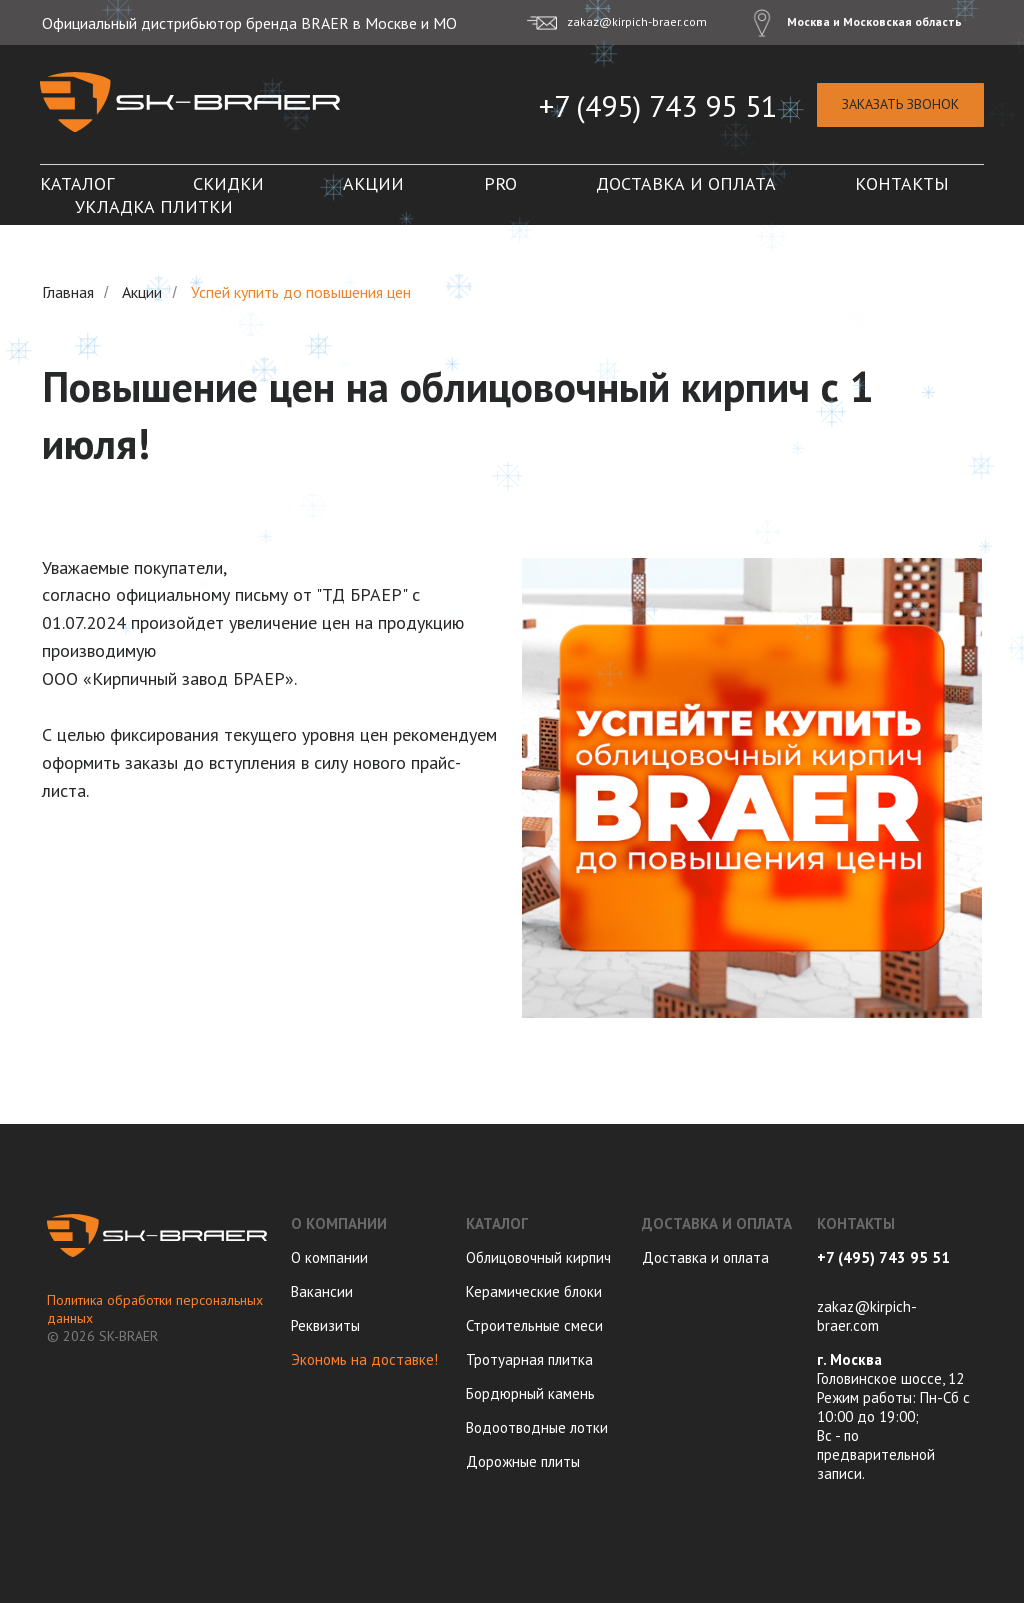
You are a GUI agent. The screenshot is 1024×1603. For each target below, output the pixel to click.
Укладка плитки (154, 206)
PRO (500, 183)
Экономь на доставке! (364, 1359)
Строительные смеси (534, 1325)
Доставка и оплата (686, 183)
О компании (329, 1257)
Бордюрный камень (530, 1393)
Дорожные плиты (523, 1461)
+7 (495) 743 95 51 (658, 105)
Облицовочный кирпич (538, 1257)
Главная (68, 292)
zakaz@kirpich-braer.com (867, 1316)
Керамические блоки (534, 1291)
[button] (900, 105)
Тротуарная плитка (529, 1359)
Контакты (902, 183)
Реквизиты (325, 1325)
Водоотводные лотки (537, 1427)
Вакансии (322, 1291)
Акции (373, 183)
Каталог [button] (77, 183)
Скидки (228, 183)
